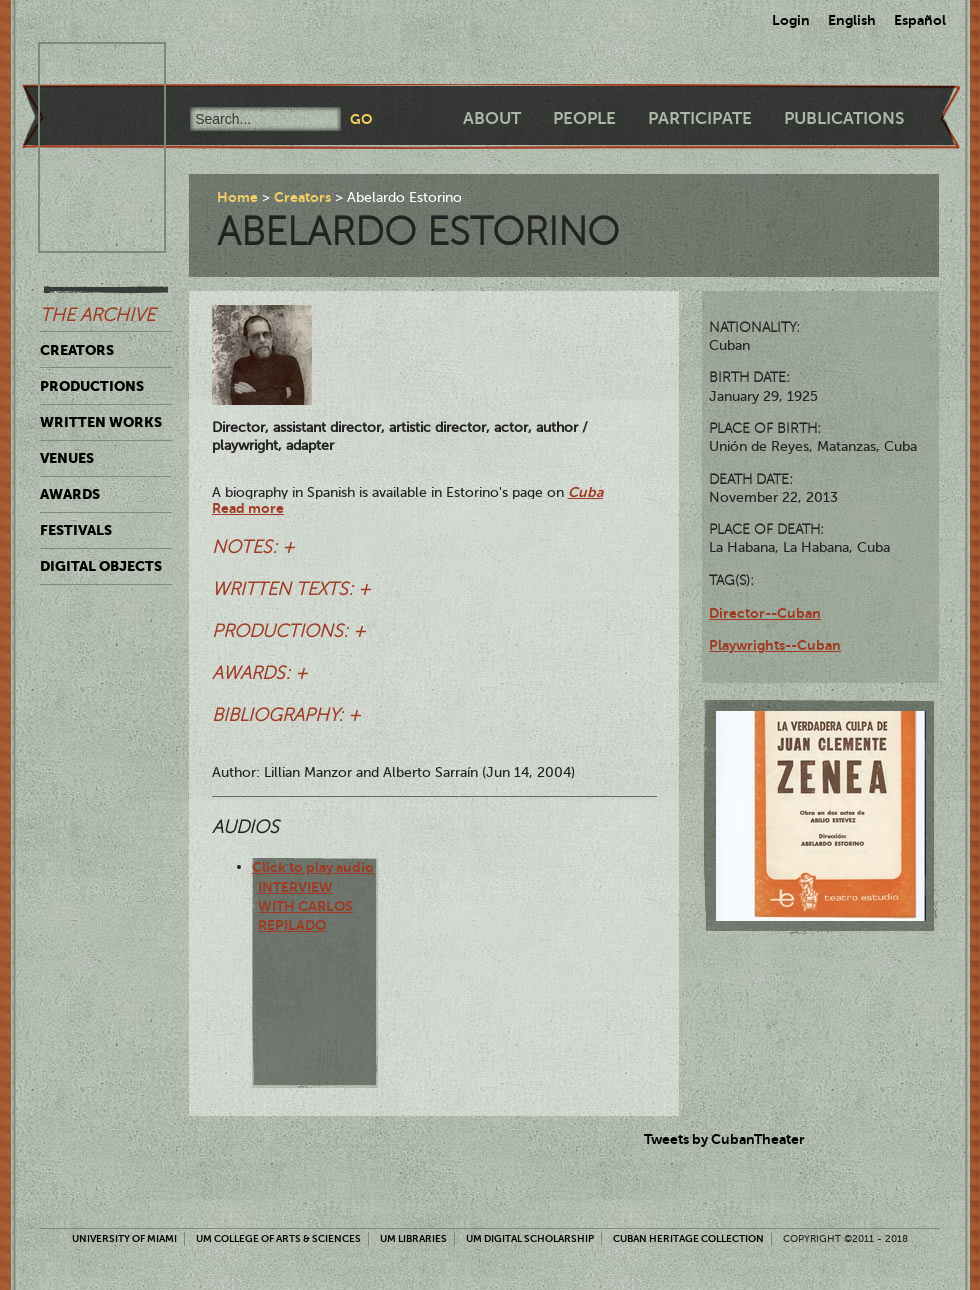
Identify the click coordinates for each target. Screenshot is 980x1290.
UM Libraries (413, 1238)
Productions (92, 386)
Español (920, 20)
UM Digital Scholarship (530, 1238)
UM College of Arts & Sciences (278, 1238)
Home (237, 197)
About (492, 118)
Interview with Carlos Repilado (305, 906)
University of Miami (124, 1238)
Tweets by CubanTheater (724, 1139)
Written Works (101, 422)
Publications (844, 118)
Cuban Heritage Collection (688, 1238)
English (852, 20)
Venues (67, 458)
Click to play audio (313, 867)
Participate (700, 118)
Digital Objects (101, 566)
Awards (70, 494)
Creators (77, 350)
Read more (248, 508)
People (584, 118)
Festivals (76, 530)
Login (791, 20)
